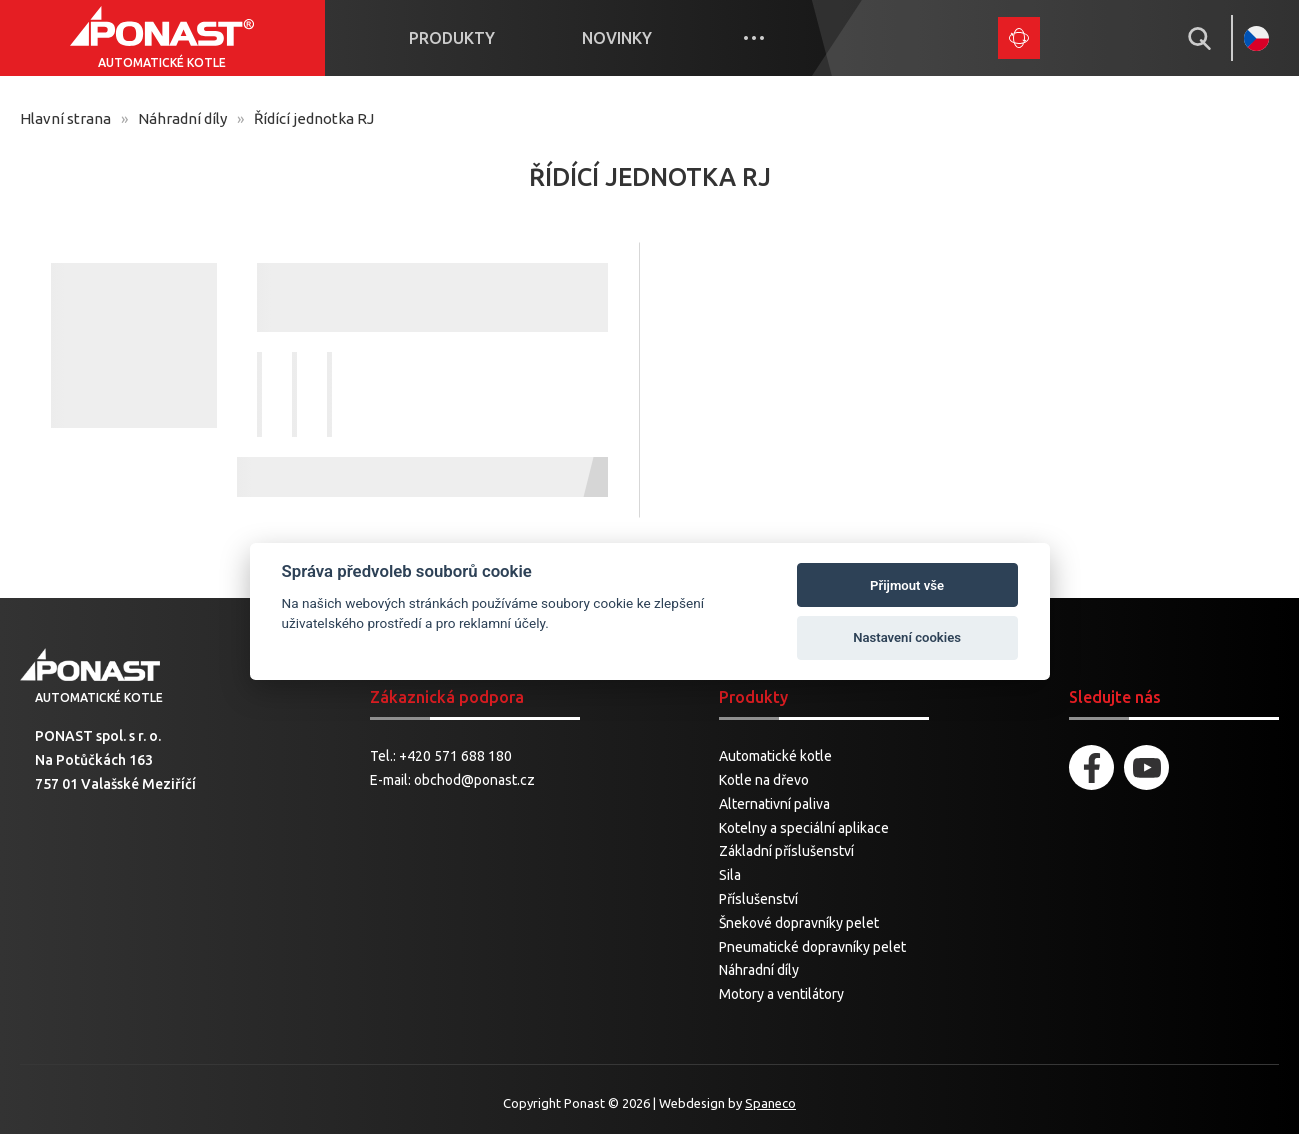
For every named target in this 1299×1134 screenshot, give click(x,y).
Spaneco (770, 1103)
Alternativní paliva (774, 804)
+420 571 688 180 (455, 756)
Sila (730, 875)
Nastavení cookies (907, 637)
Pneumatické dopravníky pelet (812, 947)
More (754, 38)
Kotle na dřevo (764, 780)
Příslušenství (758, 899)
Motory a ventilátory (781, 994)
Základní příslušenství (786, 851)
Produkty (452, 38)
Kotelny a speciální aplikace (804, 828)
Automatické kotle (775, 756)
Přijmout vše (907, 585)
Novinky (617, 38)
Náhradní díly (182, 118)
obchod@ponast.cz (474, 780)
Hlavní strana (65, 118)
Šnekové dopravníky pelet (799, 923)
